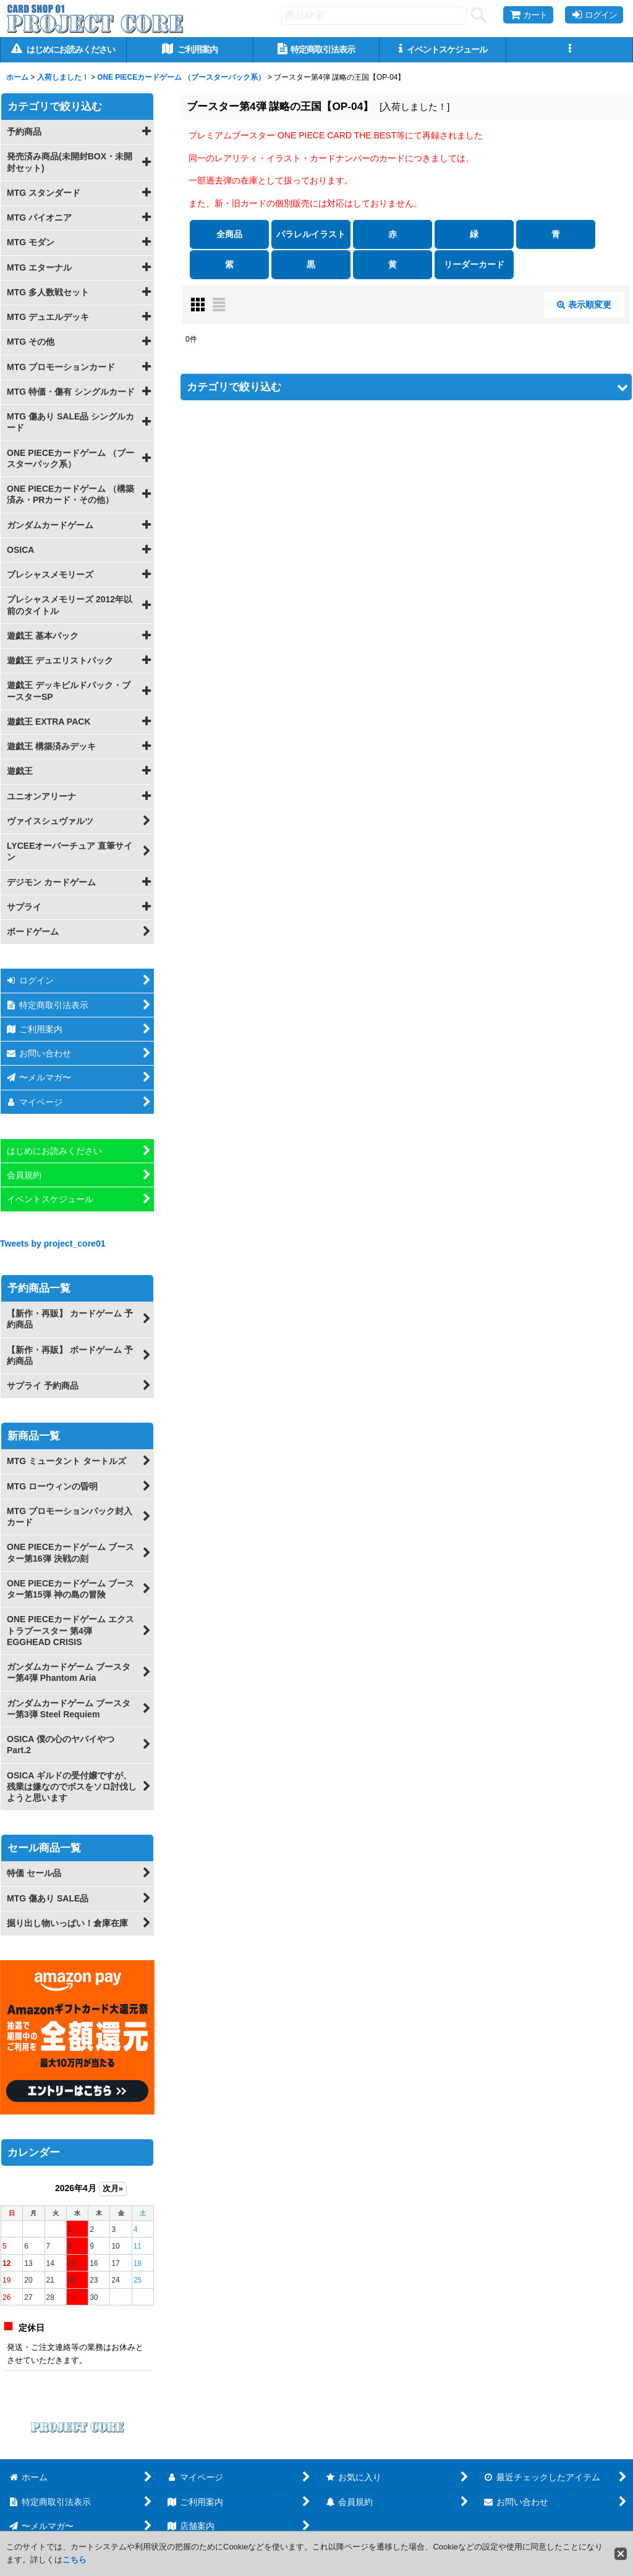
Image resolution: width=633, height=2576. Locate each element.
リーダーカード (474, 264)
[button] (569, 49)
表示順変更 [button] (584, 304)
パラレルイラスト (311, 234)
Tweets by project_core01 (53, 1243)
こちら (74, 2559)
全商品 (229, 234)
